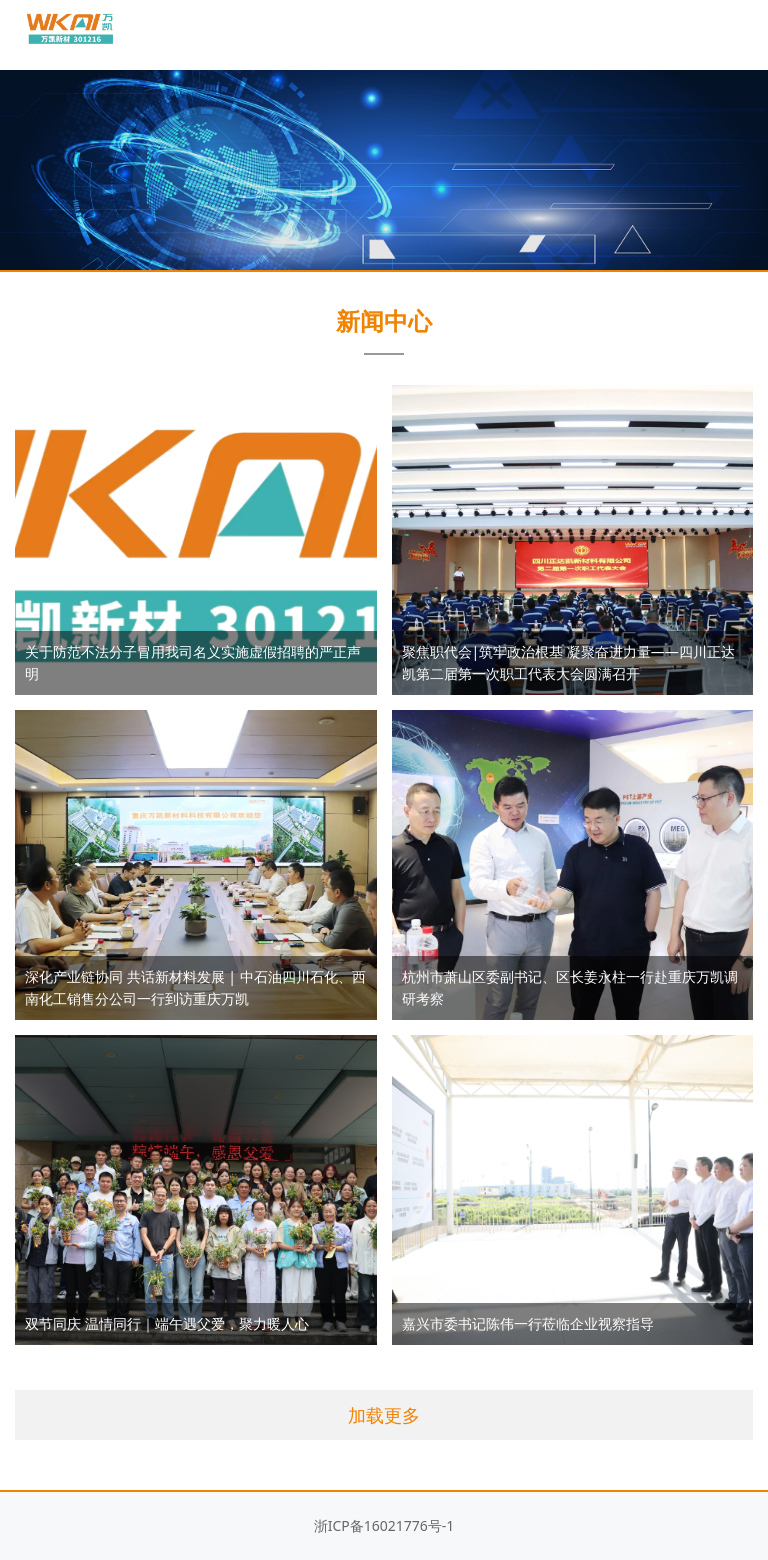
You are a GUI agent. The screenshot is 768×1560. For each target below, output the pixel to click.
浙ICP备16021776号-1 (384, 1525)
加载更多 (384, 1415)
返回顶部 (733, 1485)
